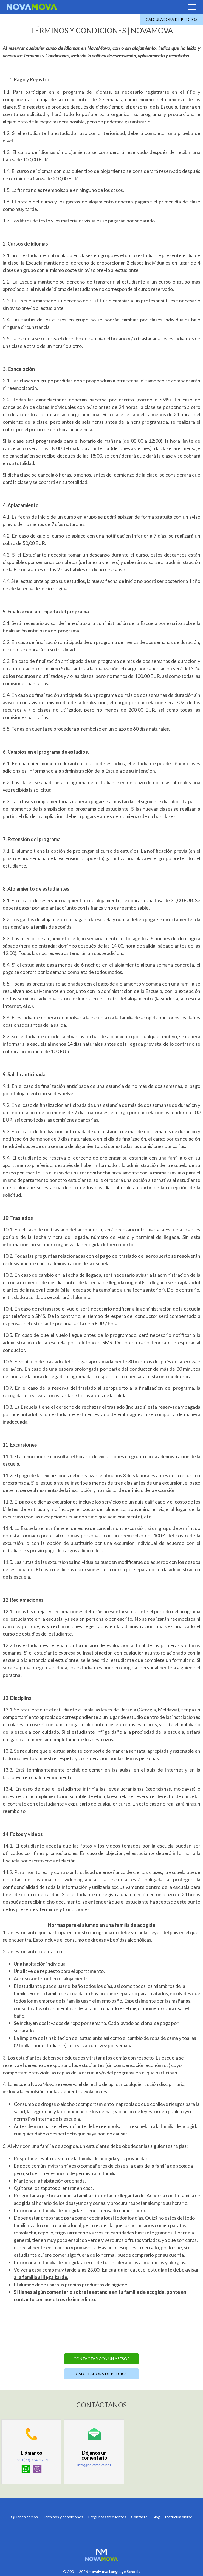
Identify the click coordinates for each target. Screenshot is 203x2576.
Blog (156, 2516)
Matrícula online (178, 2516)
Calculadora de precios (172, 19)
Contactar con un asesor (102, 2358)
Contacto (139, 2516)
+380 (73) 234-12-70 (31, 2459)
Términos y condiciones (63, 2516)
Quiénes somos (24, 2516)
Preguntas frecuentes (107, 2516)
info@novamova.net (94, 2464)
